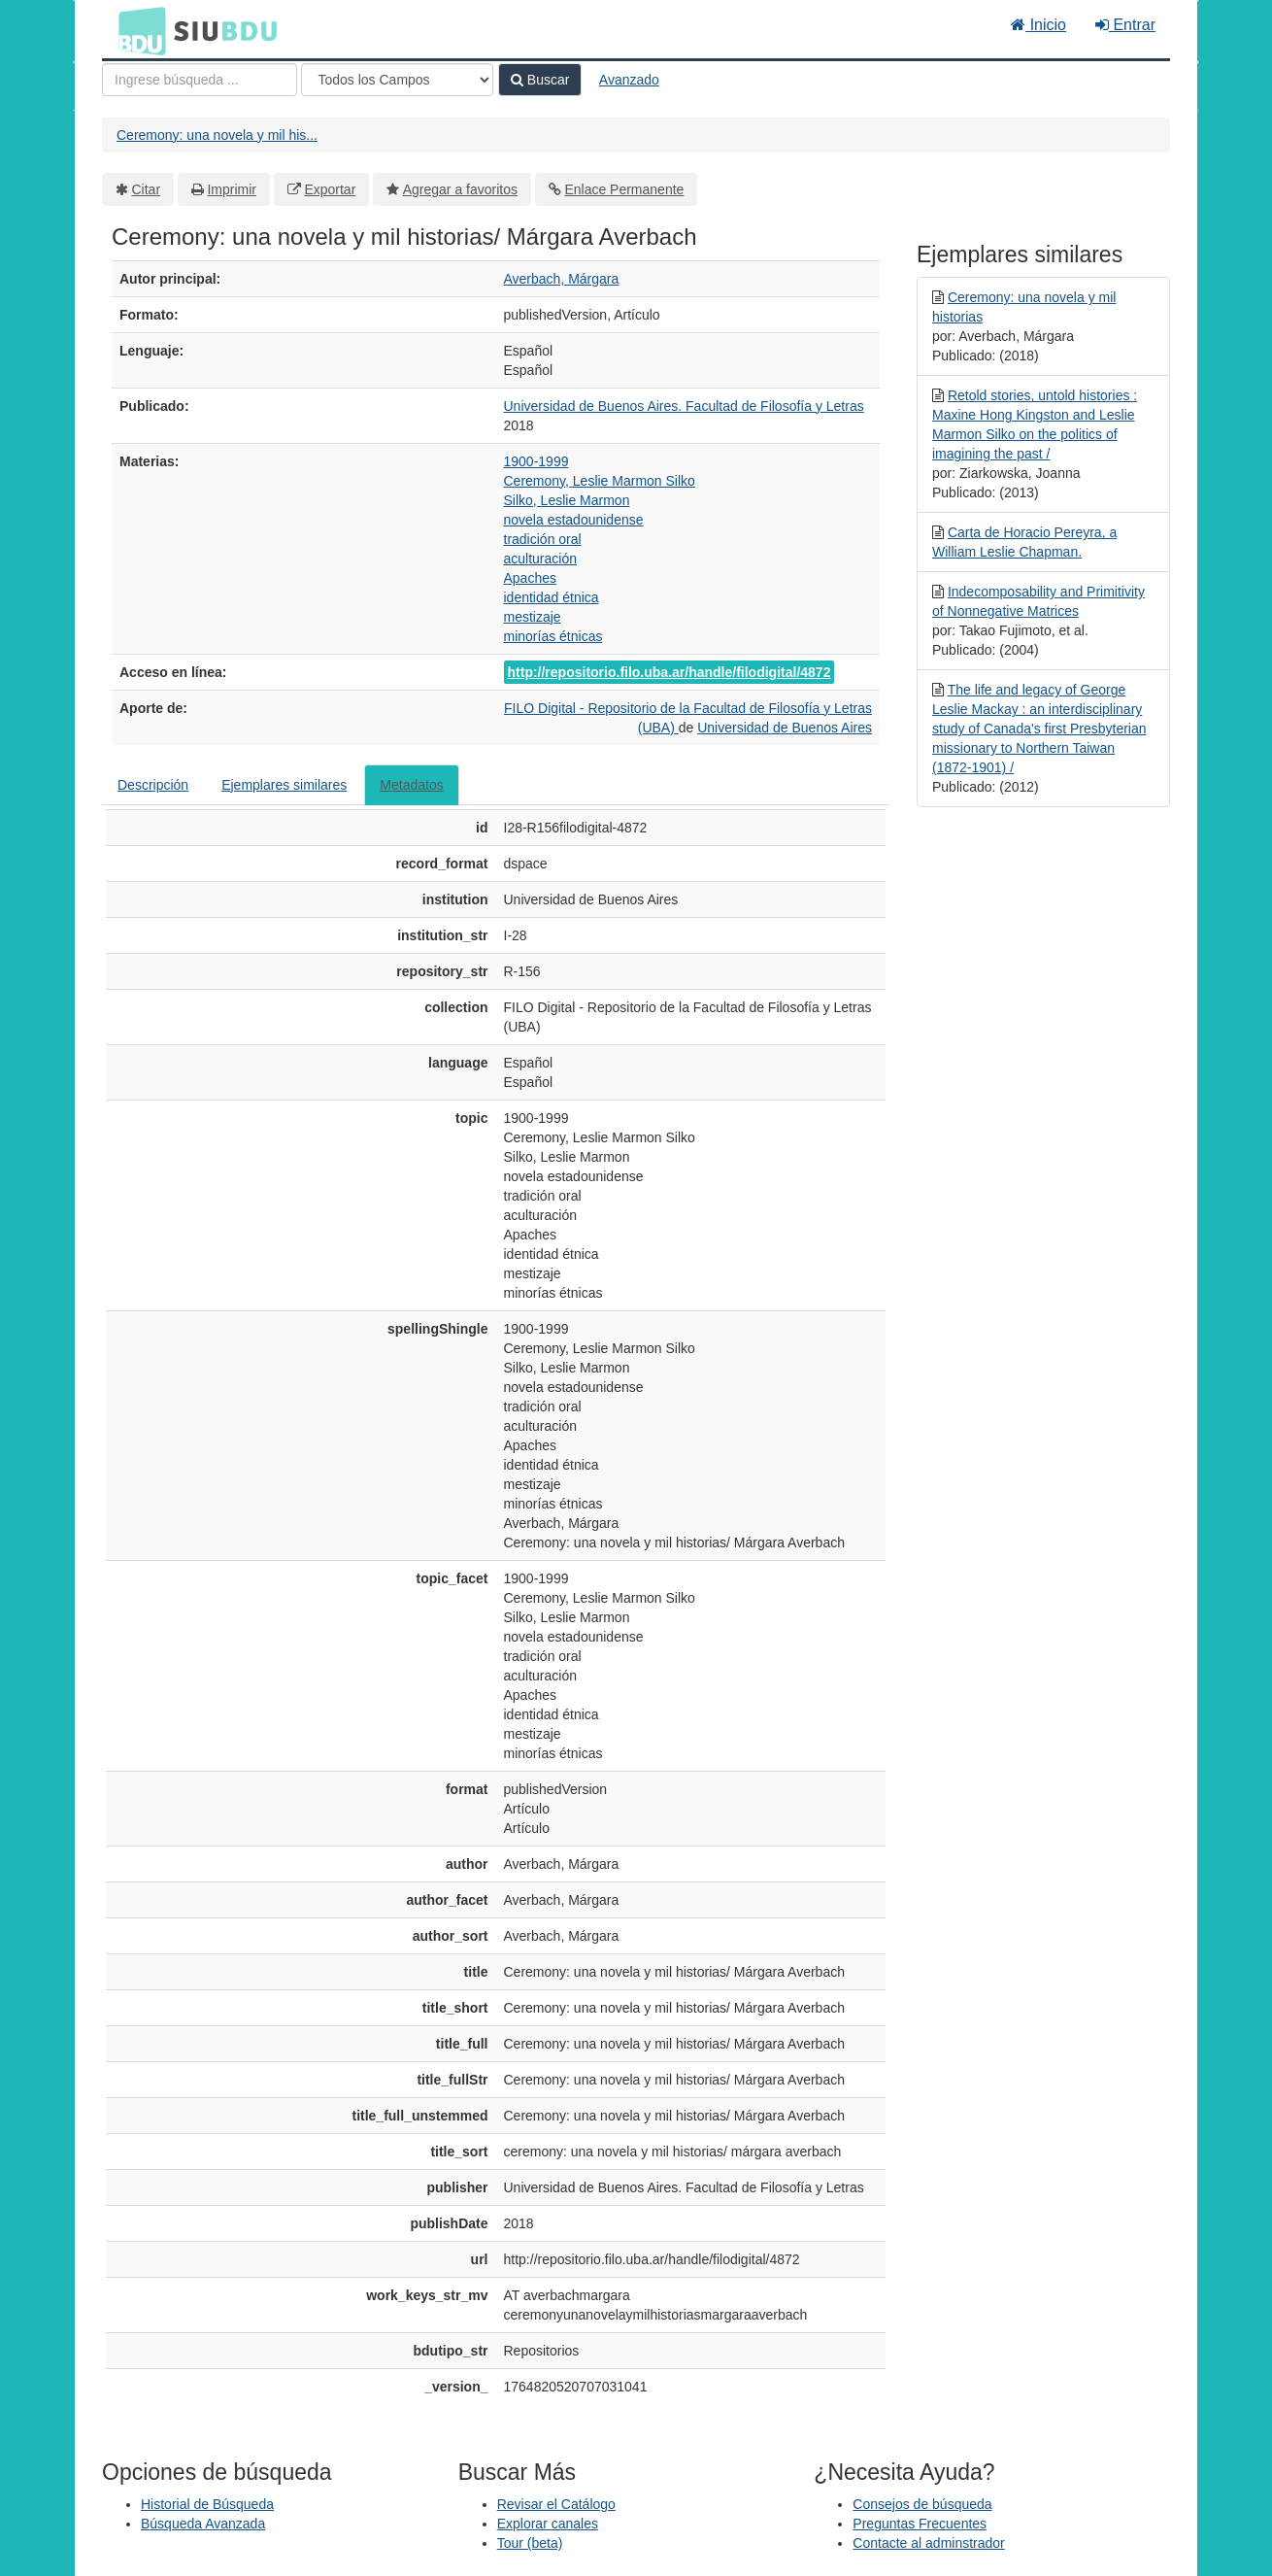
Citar (146, 189)
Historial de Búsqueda (207, 2504)
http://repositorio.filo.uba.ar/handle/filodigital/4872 (669, 672)
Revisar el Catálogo (556, 2504)
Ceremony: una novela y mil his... (217, 135)
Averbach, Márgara (561, 279)
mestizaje (532, 617)
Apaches (530, 578)
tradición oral (543, 539)
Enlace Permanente (624, 189)
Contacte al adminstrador (928, 2543)
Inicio (1038, 25)
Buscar (540, 79)
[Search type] (397, 79)
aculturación (541, 558)
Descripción (152, 785)
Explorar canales (547, 2523)
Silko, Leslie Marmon (567, 500)
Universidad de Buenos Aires (784, 727)
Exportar (329, 189)
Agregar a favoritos (460, 189)
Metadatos (411, 785)
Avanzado (629, 79)
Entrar (1125, 25)
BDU (137, 30)
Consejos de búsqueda (922, 2504)
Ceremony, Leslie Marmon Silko (599, 481)
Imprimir (231, 189)
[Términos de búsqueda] (199, 79)
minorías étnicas (553, 636)
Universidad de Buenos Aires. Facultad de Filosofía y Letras (684, 406)
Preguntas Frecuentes (920, 2523)
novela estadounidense (574, 519)
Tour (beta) (530, 2543)
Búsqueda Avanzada (203, 2523)
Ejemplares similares (284, 785)
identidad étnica (551, 597)
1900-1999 (536, 461)
